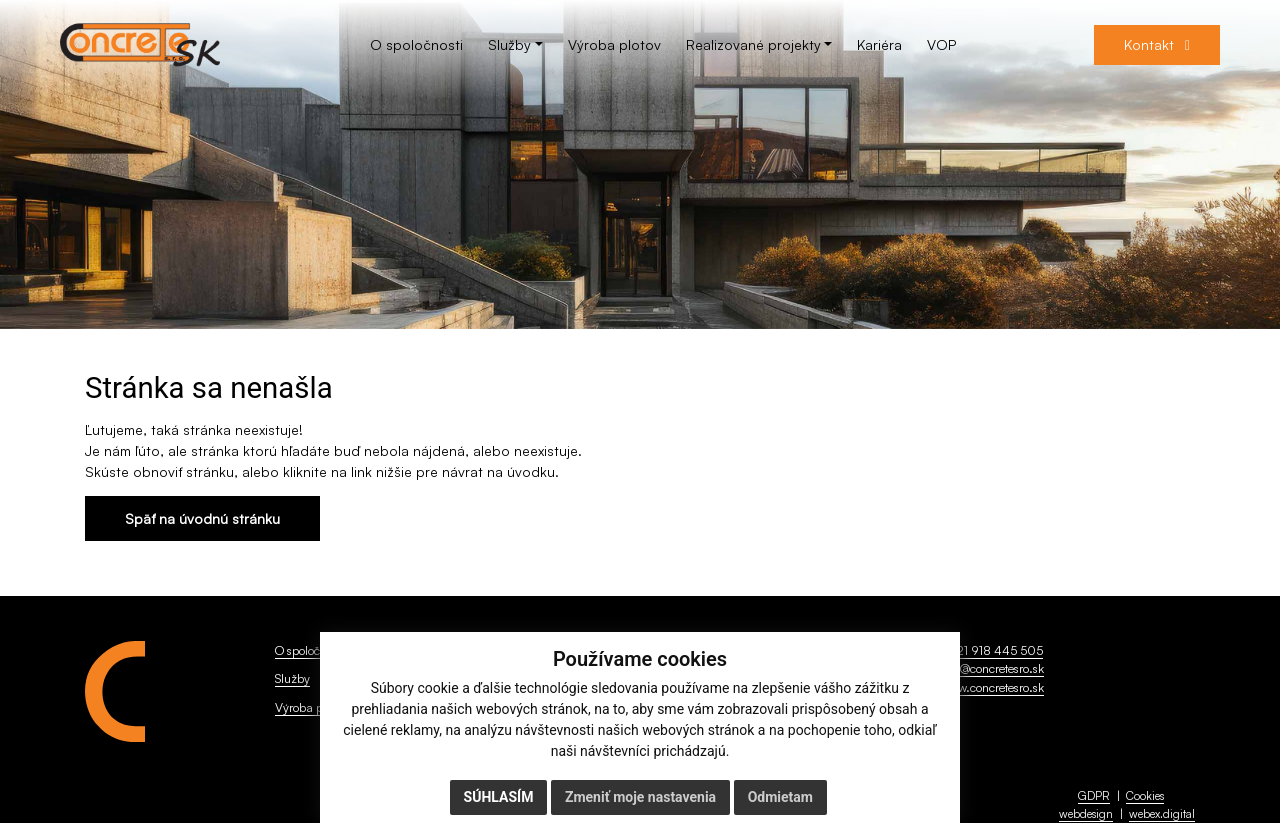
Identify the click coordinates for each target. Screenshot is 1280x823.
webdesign (1086, 813)
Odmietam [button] (780, 797)
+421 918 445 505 (991, 650)
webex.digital (1162, 813)
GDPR (1094, 795)
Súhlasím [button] (499, 797)
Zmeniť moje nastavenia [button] (640, 797)
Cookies (1145, 795)
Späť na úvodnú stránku (202, 518)
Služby (292, 678)
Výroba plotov (311, 707)
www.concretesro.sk (992, 687)
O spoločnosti (309, 650)
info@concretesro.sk (992, 668)
